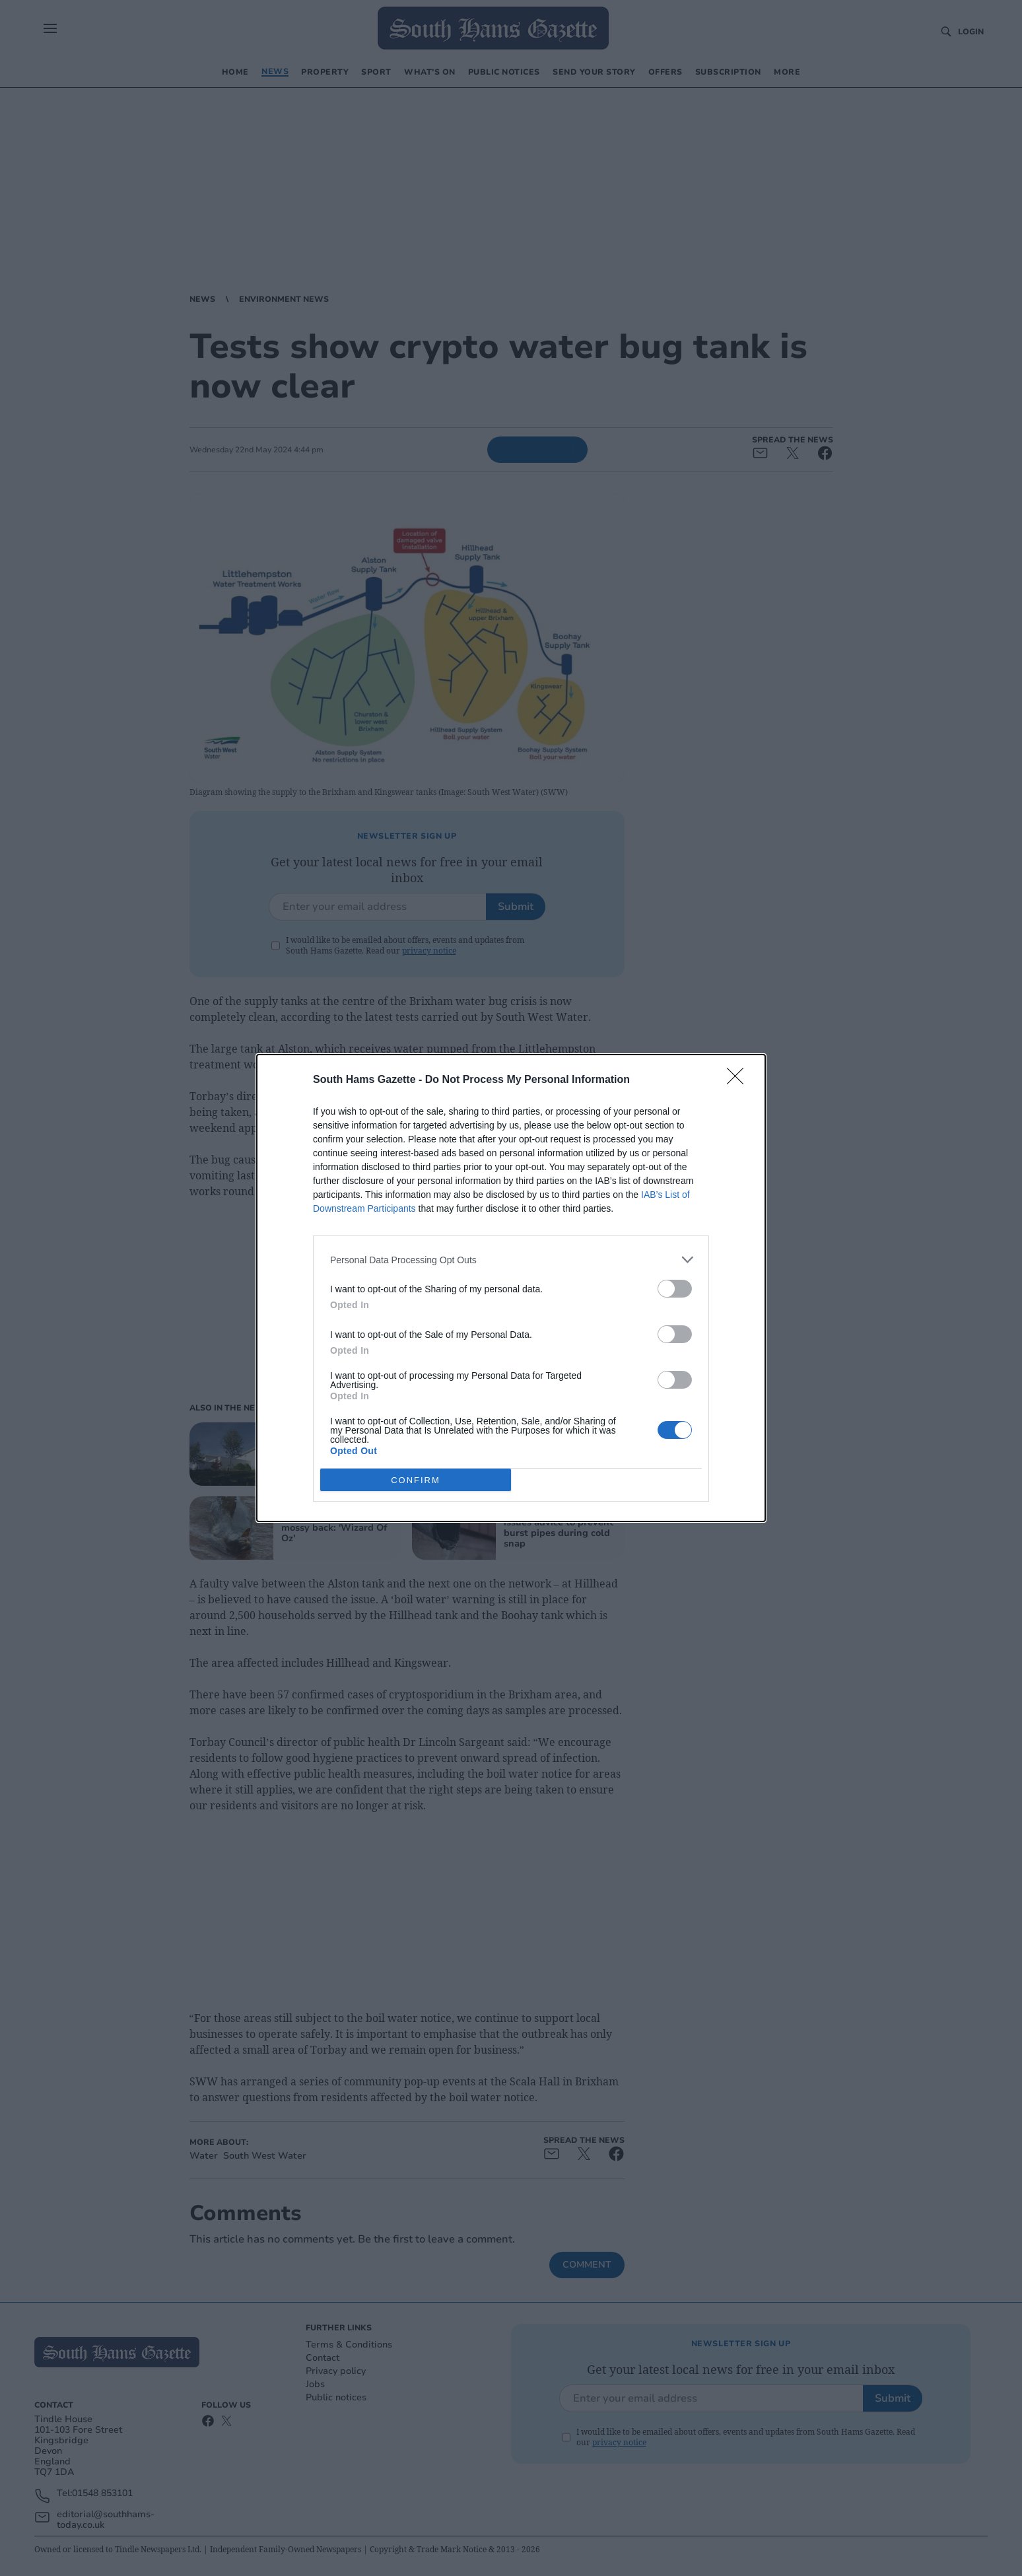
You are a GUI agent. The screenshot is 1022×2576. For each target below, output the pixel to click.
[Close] (739, 1080)
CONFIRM (415, 1480)
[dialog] (511, 1288)
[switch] (675, 1289)
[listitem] (511, 1260)
